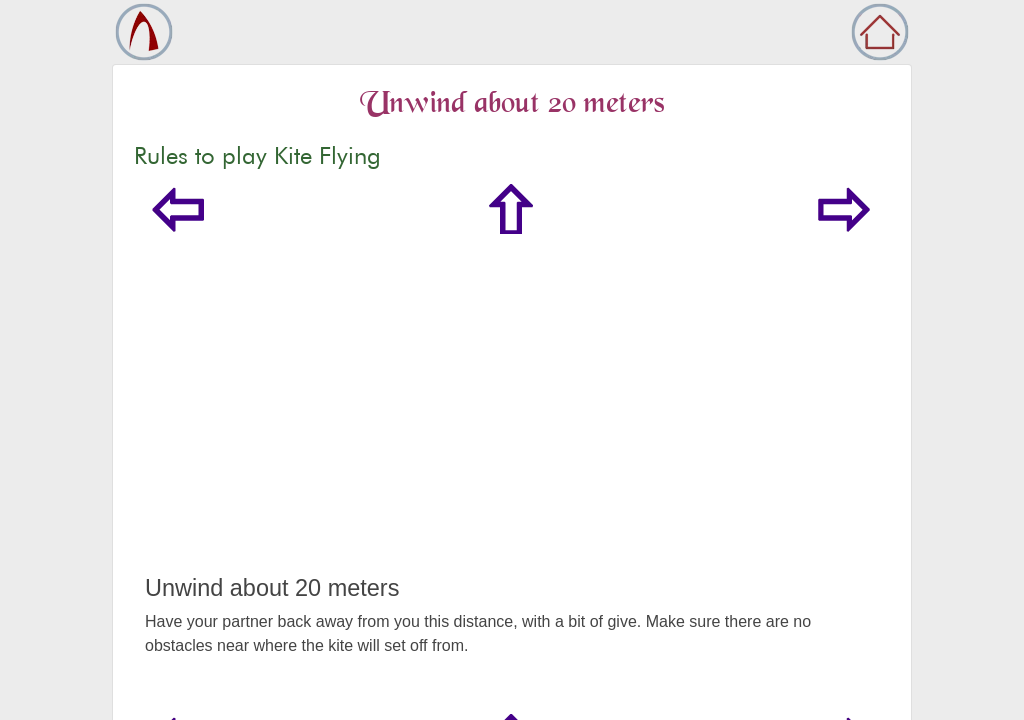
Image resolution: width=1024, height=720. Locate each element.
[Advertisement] (512, 424)
